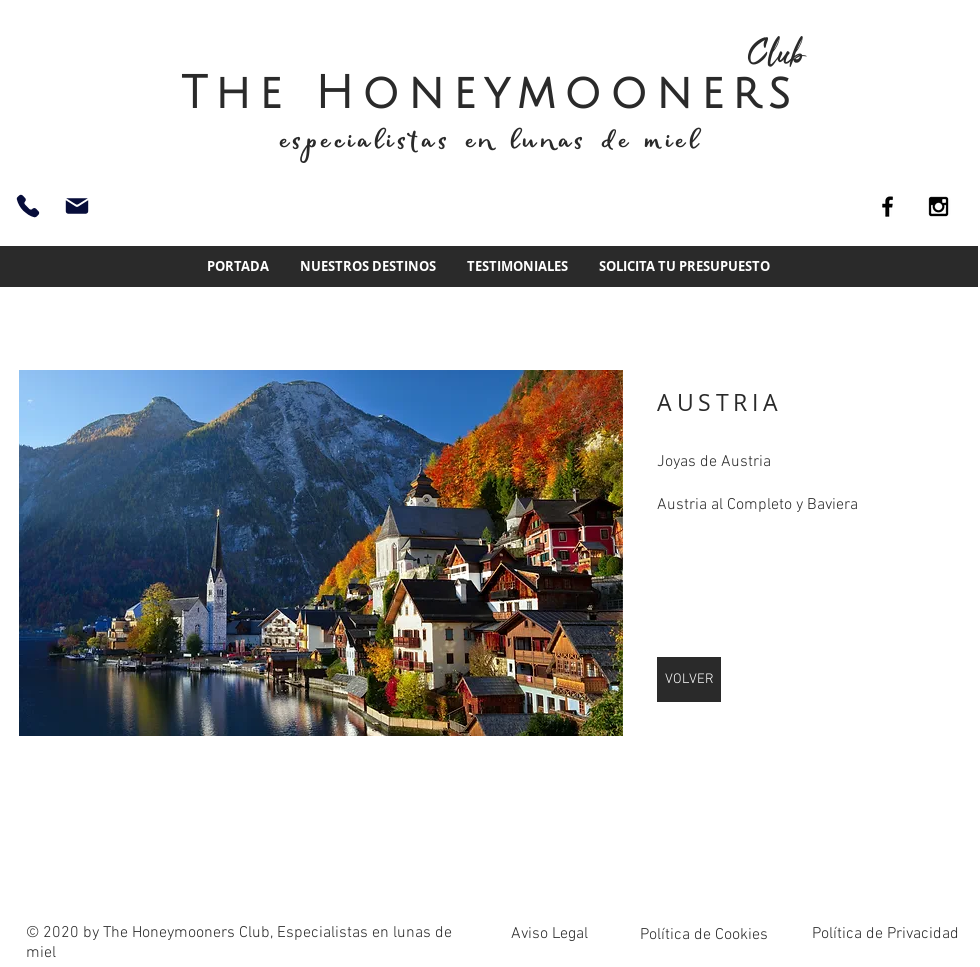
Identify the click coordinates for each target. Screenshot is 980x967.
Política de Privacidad (885, 934)
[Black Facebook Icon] (887, 206)
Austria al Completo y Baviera (757, 505)
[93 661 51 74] (28, 206)
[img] (321, 553)
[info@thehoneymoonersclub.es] (77, 206)
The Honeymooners (490, 93)
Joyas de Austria (714, 462)
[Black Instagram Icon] (938, 206)
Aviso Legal (549, 934)
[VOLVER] (689, 679)
